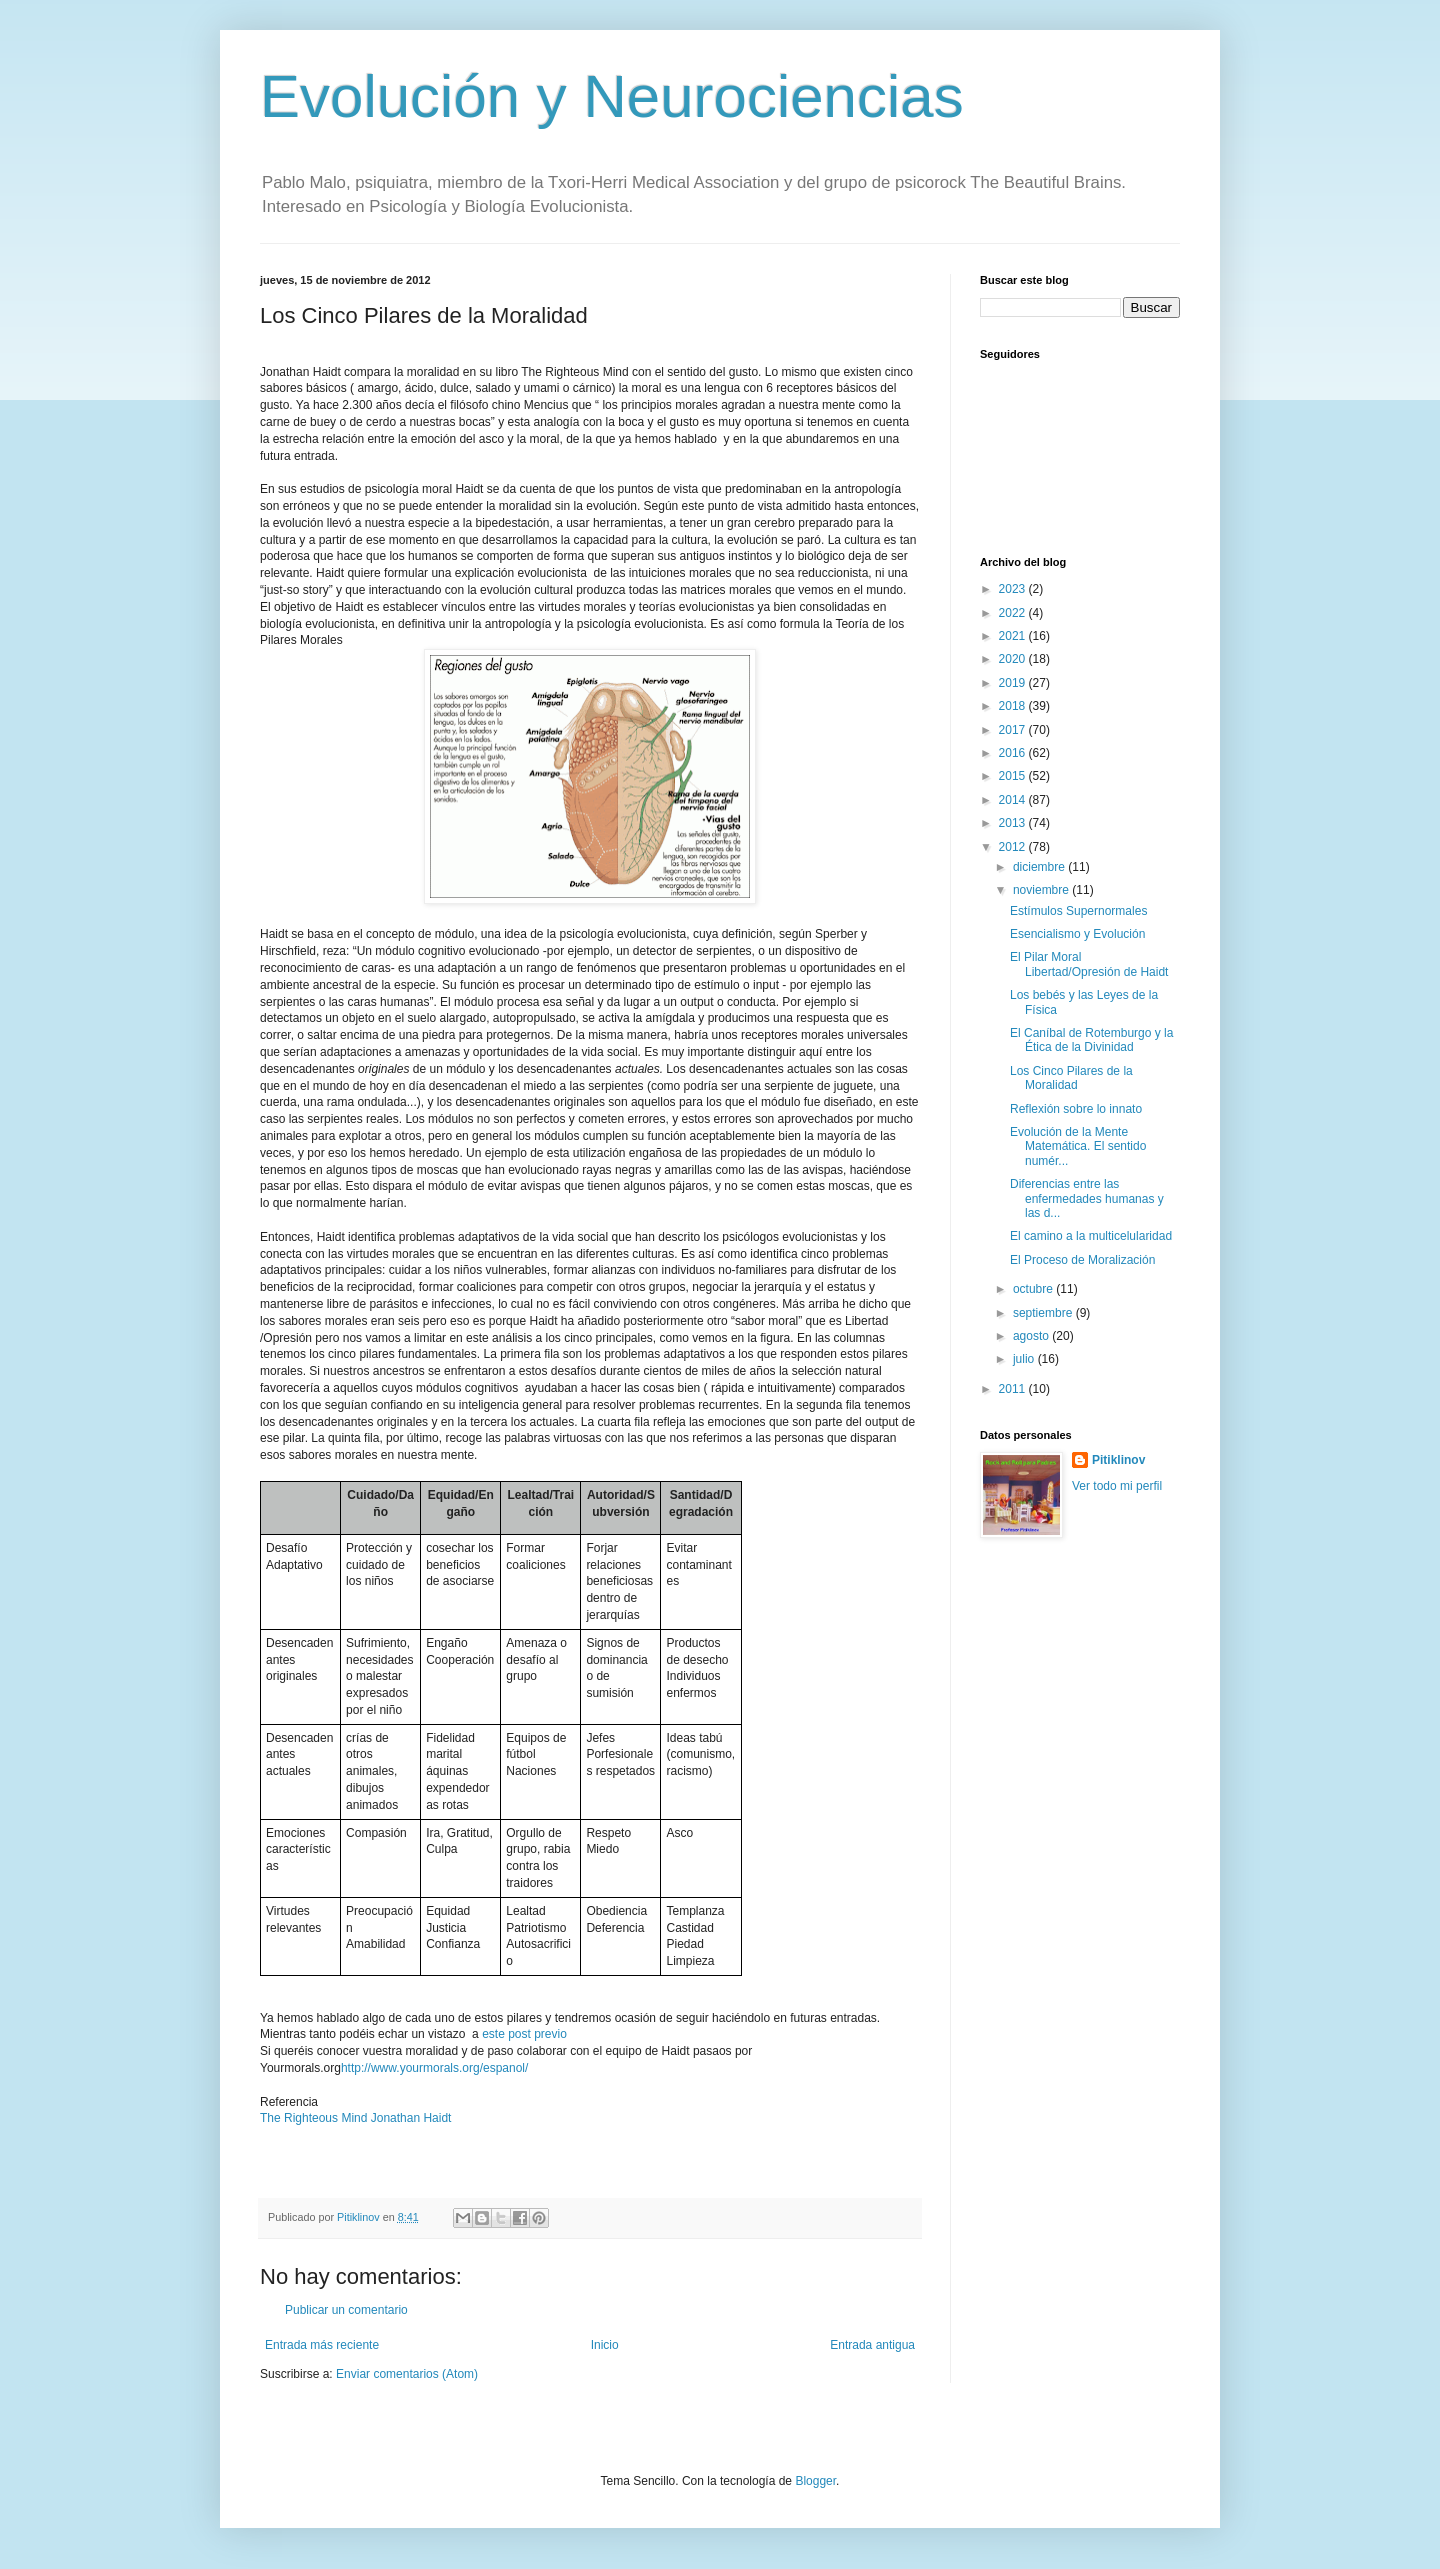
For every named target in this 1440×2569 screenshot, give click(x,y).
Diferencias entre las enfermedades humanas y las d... (1087, 1198)
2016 (1014, 753)
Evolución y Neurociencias (612, 96)
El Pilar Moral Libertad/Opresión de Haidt (1089, 964)
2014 (1014, 800)
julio (1025, 1359)
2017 (1014, 730)
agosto (1032, 1336)
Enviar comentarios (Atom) (407, 2374)
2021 (1014, 636)
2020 (1014, 659)
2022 (1014, 613)
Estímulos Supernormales (1078, 911)
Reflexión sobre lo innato (1076, 1109)
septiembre (1044, 1313)
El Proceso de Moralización (1082, 1260)
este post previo (524, 2034)
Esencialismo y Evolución (1077, 934)
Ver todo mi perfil (1117, 1486)
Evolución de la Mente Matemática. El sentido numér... (1078, 1146)
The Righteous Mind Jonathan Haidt (355, 2118)
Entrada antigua (872, 2345)
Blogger (815, 2481)
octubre (1034, 1289)
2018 (1014, 706)
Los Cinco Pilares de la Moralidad (1071, 1078)
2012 (1014, 847)
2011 (1014, 1389)
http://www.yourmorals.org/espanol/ (434, 2068)
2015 (1014, 776)
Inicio (605, 2345)
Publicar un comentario (346, 2310)
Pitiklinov (1118, 1460)
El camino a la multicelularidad (1091, 1236)
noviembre (1042, 890)
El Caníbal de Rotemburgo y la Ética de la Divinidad (1091, 1040)
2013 (1014, 823)
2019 (1014, 683)
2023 (1014, 589)
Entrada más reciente (322, 2345)
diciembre (1040, 867)
